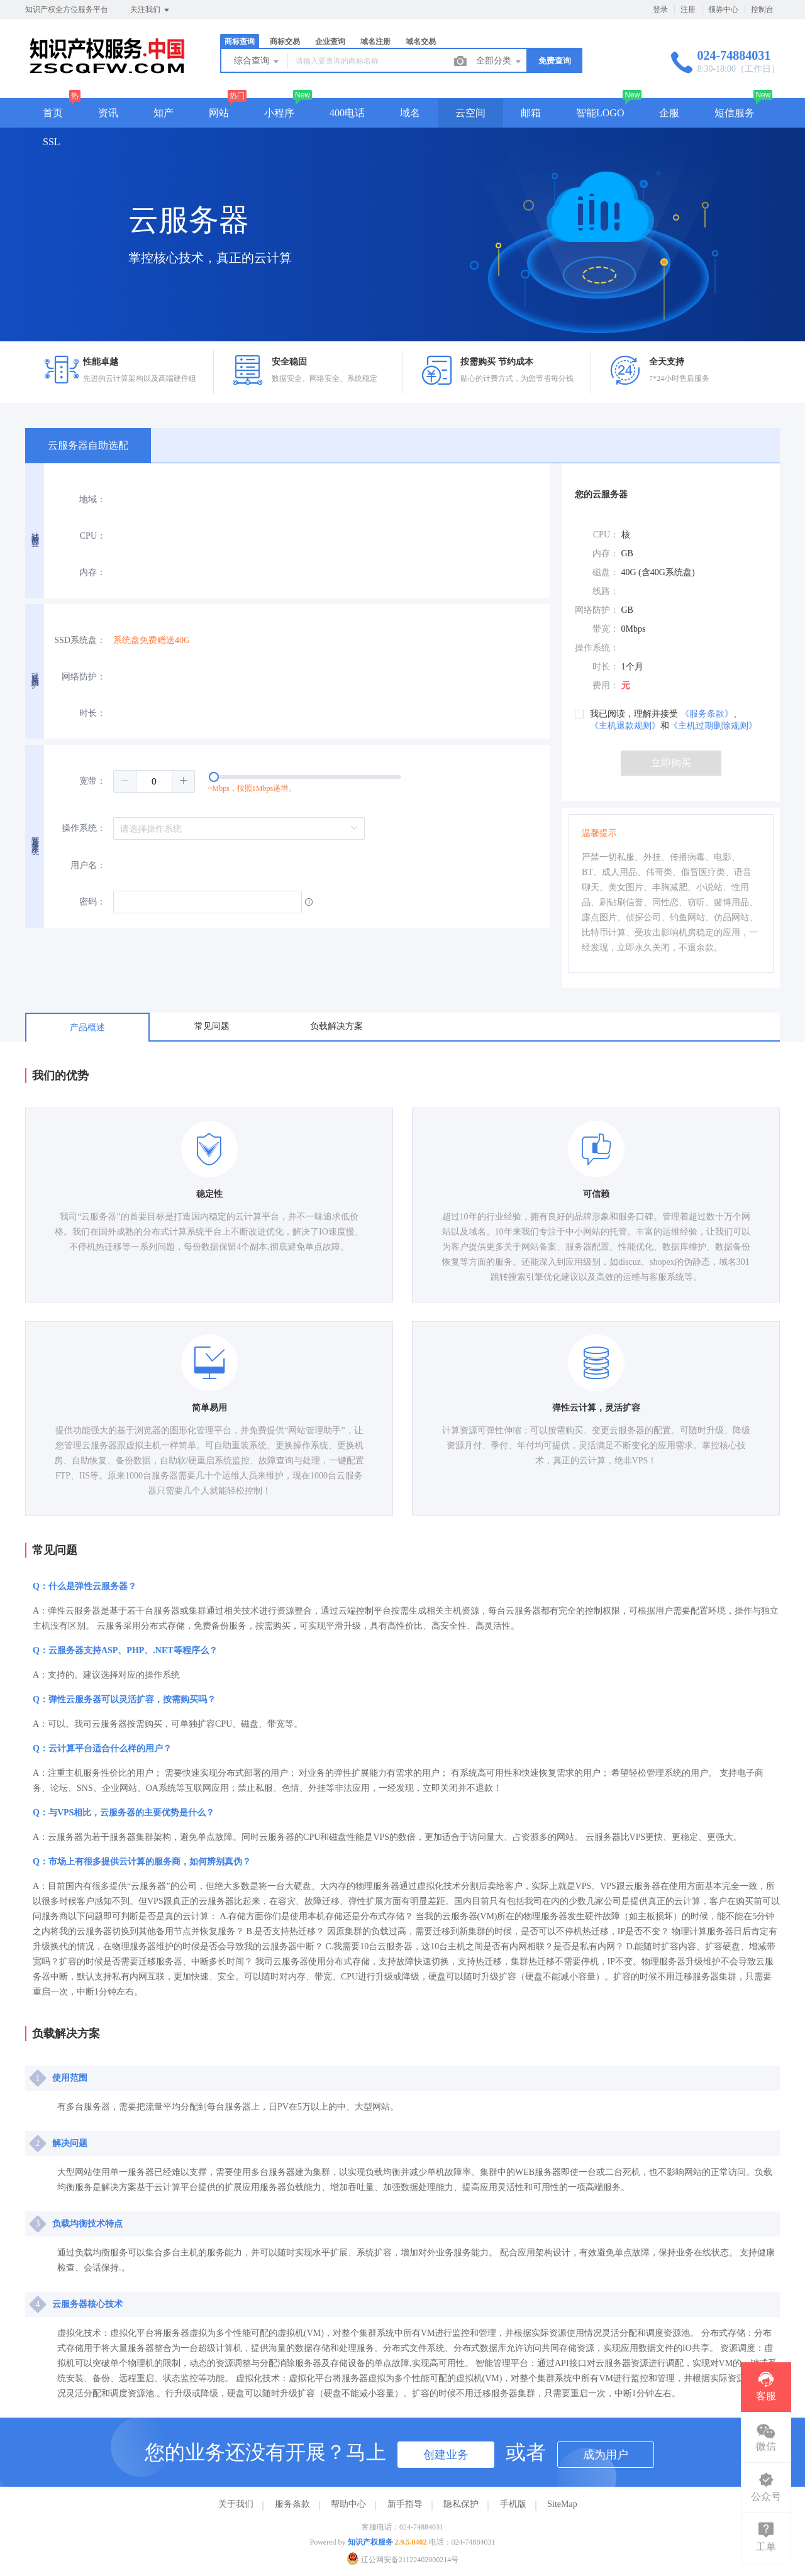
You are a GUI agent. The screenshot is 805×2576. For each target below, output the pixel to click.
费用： (605, 685)
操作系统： (84, 828)
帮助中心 (348, 2504)
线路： (605, 591)
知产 (163, 112)
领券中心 (723, 9)
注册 (688, 9)
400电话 (347, 112)
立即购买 (671, 762)
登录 (660, 9)
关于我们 (235, 2504)
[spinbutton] (154, 781)
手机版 (513, 2504)
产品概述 (87, 1027)
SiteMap (562, 2504)
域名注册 (375, 41)
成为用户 (605, 2454)
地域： (92, 499)
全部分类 (499, 61)
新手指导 (405, 2504)
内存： (92, 572)
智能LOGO (600, 112)
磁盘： (605, 572)
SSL (51, 141)
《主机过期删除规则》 (713, 725)
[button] (125, 781)
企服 (669, 112)
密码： (92, 901)
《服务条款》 (706, 713)
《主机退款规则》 (625, 725)
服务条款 (292, 2504)
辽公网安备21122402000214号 (403, 2559)
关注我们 (150, 10)
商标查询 (240, 41)
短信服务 (734, 112)
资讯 (108, 112)
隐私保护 (461, 2504)
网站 (219, 112)
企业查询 (330, 41)
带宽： (605, 629)
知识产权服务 (370, 2542)
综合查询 (257, 61)
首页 (53, 112)
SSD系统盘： (80, 640)
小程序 (279, 112)
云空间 (470, 112)
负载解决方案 (336, 1026)
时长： (92, 713)
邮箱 (531, 112)
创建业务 (446, 2454)
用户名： (88, 865)
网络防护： (84, 676)
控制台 (762, 9)
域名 (410, 112)
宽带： (92, 781)
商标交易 (285, 41)
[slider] (331, 781)
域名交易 (421, 41)
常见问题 (212, 1026)
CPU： (93, 536)
